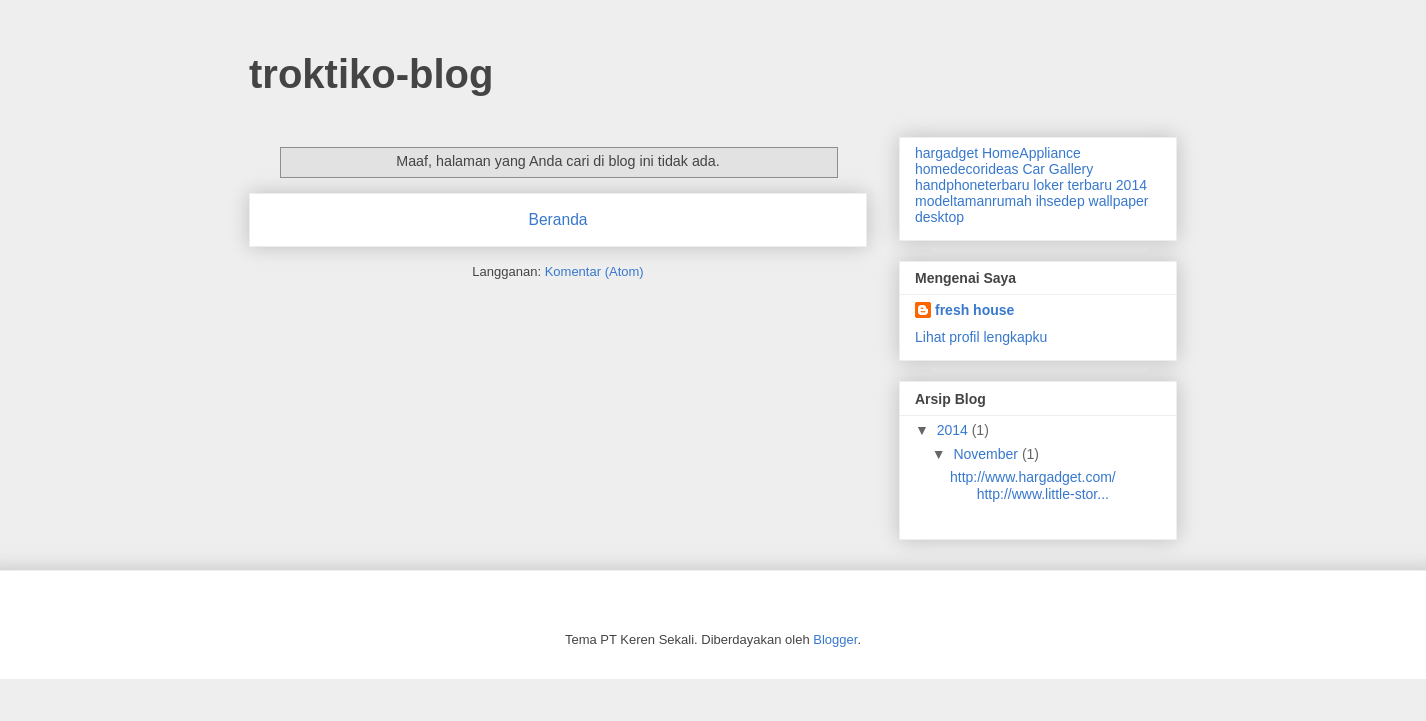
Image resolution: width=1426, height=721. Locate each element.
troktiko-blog (371, 74)
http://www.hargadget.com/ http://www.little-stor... (1033, 485)
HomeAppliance (1031, 153)
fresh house (974, 310)
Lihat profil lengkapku (981, 337)
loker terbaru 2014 (1090, 185)
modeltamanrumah (973, 201)
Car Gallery (1057, 169)
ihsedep (1060, 201)
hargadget (946, 153)
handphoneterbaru (972, 185)
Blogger (835, 639)
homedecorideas (967, 169)
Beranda (558, 219)
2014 (954, 430)
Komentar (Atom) (594, 271)
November (987, 454)
